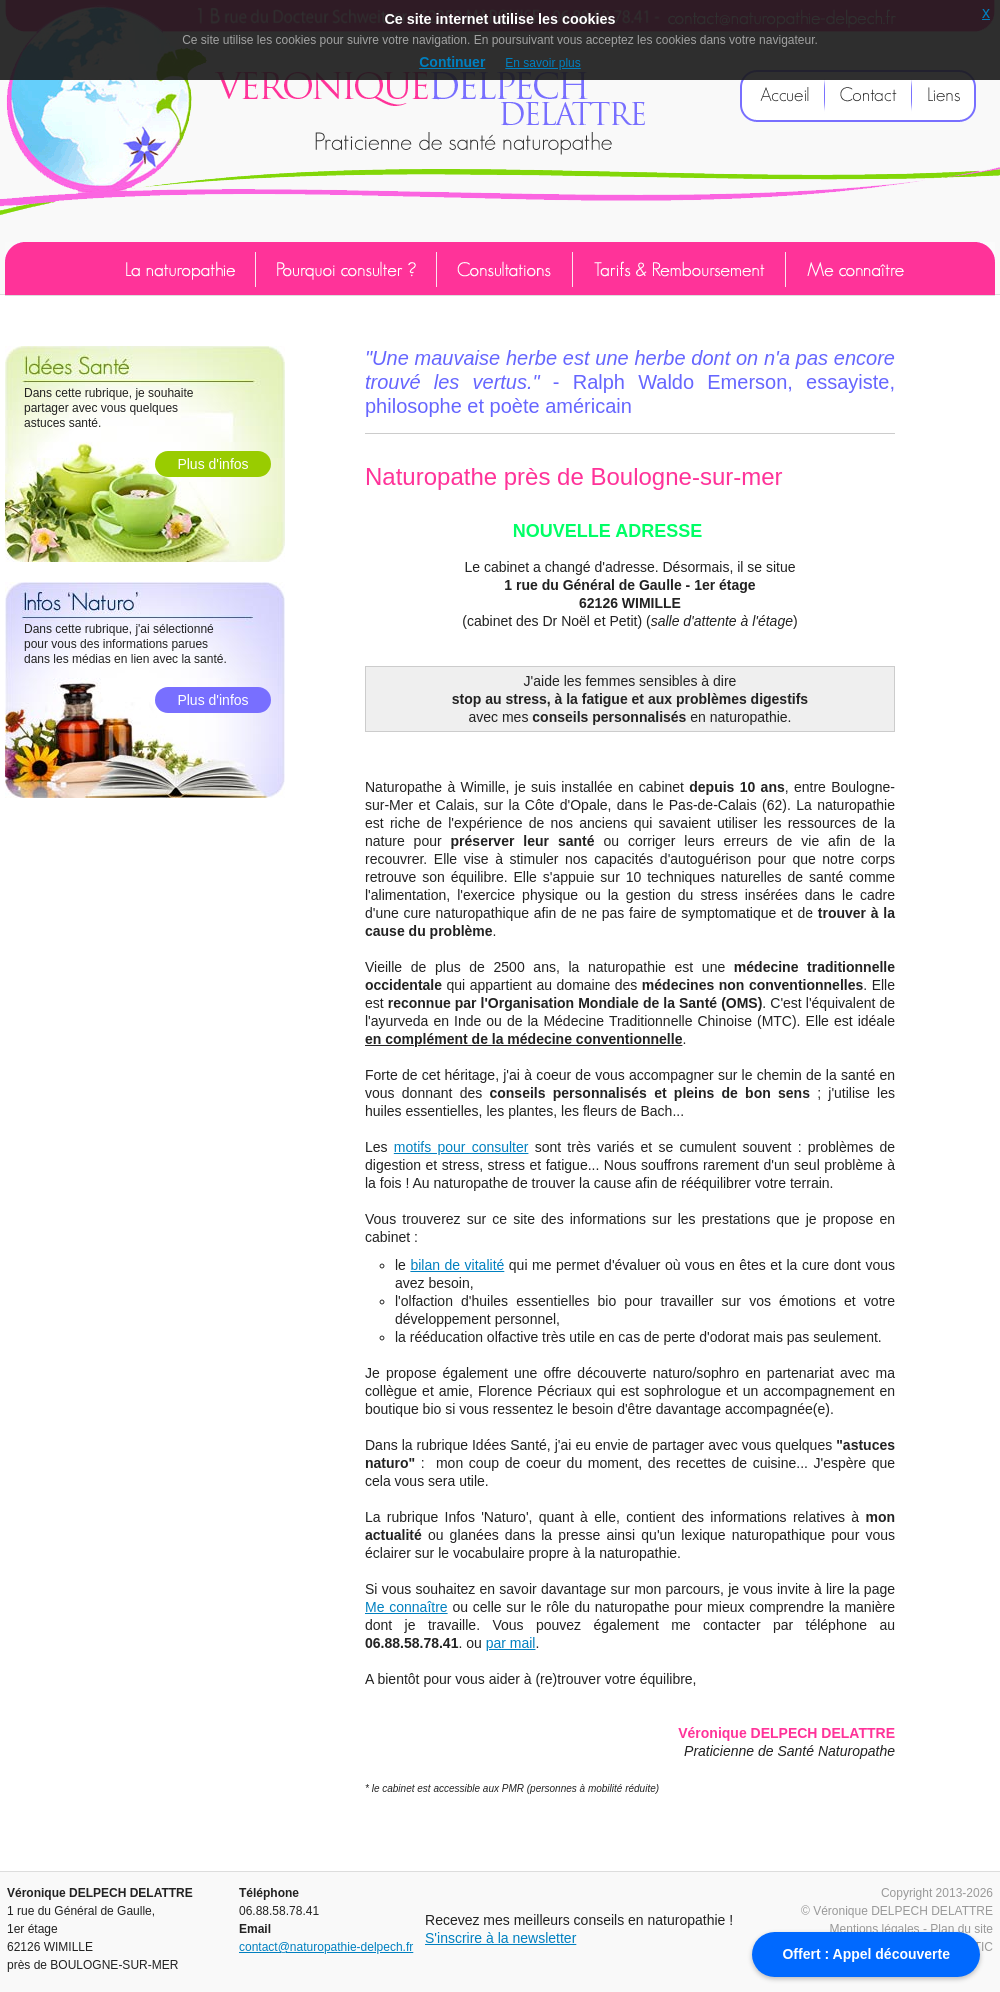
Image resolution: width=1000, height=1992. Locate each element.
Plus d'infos (212, 464)
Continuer (452, 62)
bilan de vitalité (457, 1265)
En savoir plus (542, 63)
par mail (511, 1643)
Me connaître (406, 1607)
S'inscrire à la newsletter (500, 1938)
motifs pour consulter (461, 1147)
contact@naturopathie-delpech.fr (326, 1947)
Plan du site (961, 1929)
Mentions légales (875, 1929)
